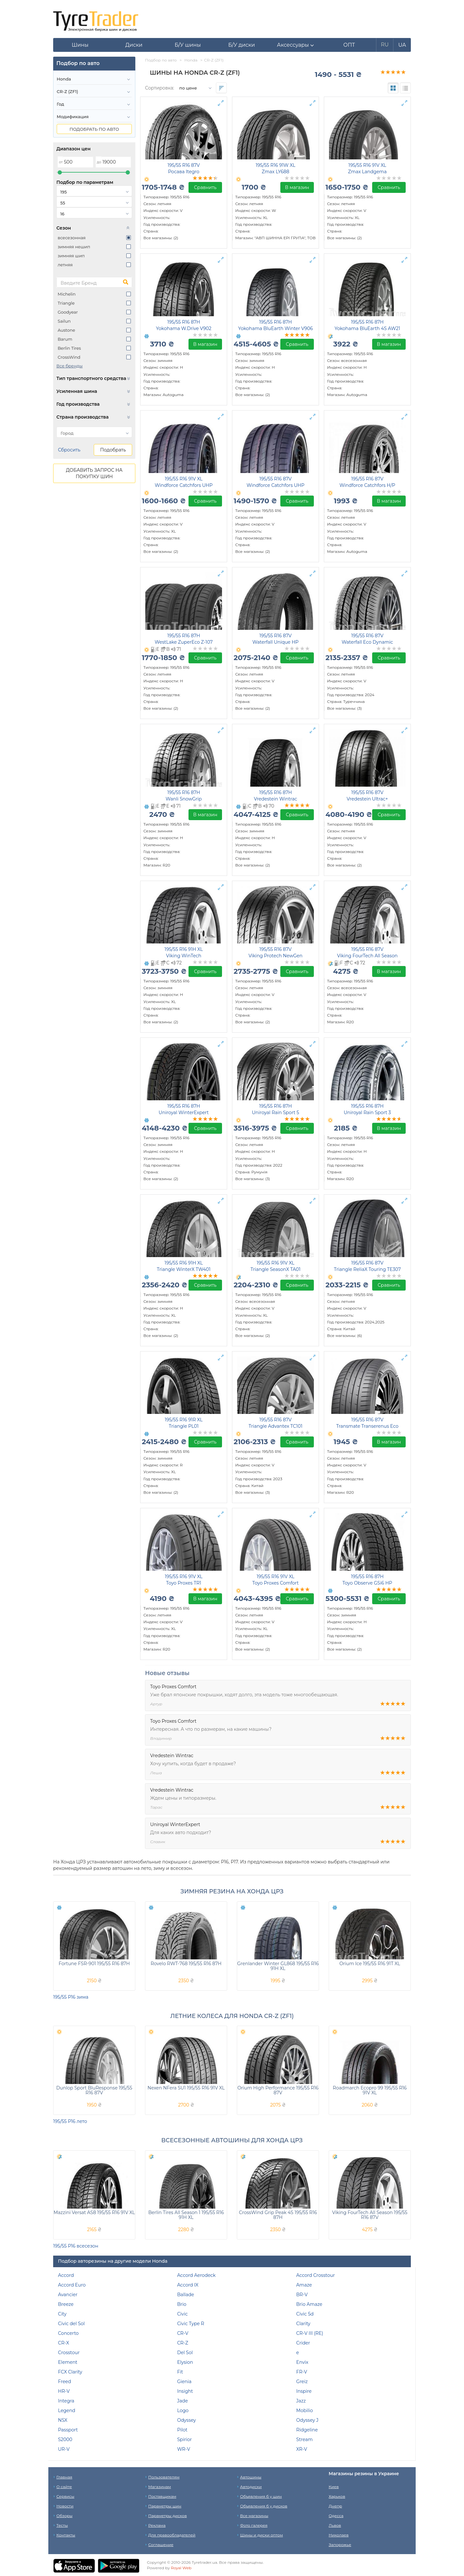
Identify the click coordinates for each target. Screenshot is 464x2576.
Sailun (64, 321)
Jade (182, 2401)
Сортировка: (159, 88)
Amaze (304, 2285)
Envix (302, 2362)
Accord (66, 2275)
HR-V (64, 2391)
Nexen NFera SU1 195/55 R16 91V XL (186, 2088)
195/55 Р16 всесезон (75, 2246)
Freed (64, 2381)
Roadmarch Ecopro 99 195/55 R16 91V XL (370, 2090)
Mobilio (304, 2410)
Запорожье (340, 2544)
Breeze (65, 2304)
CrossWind (69, 357)
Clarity (303, 2323)
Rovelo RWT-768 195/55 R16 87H (186, 1963)
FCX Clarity (70, 2372)
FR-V (301, 2372)
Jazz (301, 2401)
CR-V (182, 2333)
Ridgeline (307, 2430)
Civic (182, 2314)
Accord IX (187, 2285)
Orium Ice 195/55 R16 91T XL (369, 1963)
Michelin (67, 294)
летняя (65, 264)
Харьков (337, 2496)
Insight (185, 2391)
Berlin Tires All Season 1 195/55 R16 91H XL (186, 2215)
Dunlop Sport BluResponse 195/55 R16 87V (94, 2090)
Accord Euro (72, 2285)
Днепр (335, 2506)
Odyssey (186, 2420)
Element (67, 2362)
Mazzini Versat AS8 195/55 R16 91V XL (94, 2212)
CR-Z (182, 2343)
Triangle (66, 303)
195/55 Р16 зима (70, 1997)
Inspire (304, 2391)
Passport (68, 2430)
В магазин (297, 187)
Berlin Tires (69, 348)
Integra (66, 2401)
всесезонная (72, 237)
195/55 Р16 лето (70, 2121)
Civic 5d (305, 2314)
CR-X (63, 2343)
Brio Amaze (309, 2304)
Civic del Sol (71, 2323)
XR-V (301, 2449)
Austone (66, 330)
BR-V (302, 2294)
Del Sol (185, 2352)
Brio (182, 2304)
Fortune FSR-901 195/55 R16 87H (94, 1963)
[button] (295, 45)
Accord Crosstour (315, 2275)
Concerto (68, 2333)
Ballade (185, 2294)
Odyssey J (307, 2420)
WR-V (183, 2449)
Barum (65, 339)
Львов (335, 2525)
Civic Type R (190, 2323)
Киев (334, 2486)
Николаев (339, 2535)
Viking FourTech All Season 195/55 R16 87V (370, 2215)
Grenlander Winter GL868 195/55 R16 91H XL (278, 1966)
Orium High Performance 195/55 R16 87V (277, 2090)
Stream (304, 2439)
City (62, 2314)
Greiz (302, 2381)
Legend (66, 2410)
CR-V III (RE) (309, 2333)
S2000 (65, 2439)
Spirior (184, 2439)
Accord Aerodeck (196, 2275)
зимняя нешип (74, 246)
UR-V (64, 2449)
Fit (180, 2372)
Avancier (67, 2294)
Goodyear (68, 312)
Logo (182, 2410)
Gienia (184, 2381)
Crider (303, 2343)
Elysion (185, 2362)
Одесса (336, 2515)
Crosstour (69, 2352)
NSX (62, 2420)
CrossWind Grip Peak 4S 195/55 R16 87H (278, 2215)
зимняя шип (71, 255)
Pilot (182, 2430)
